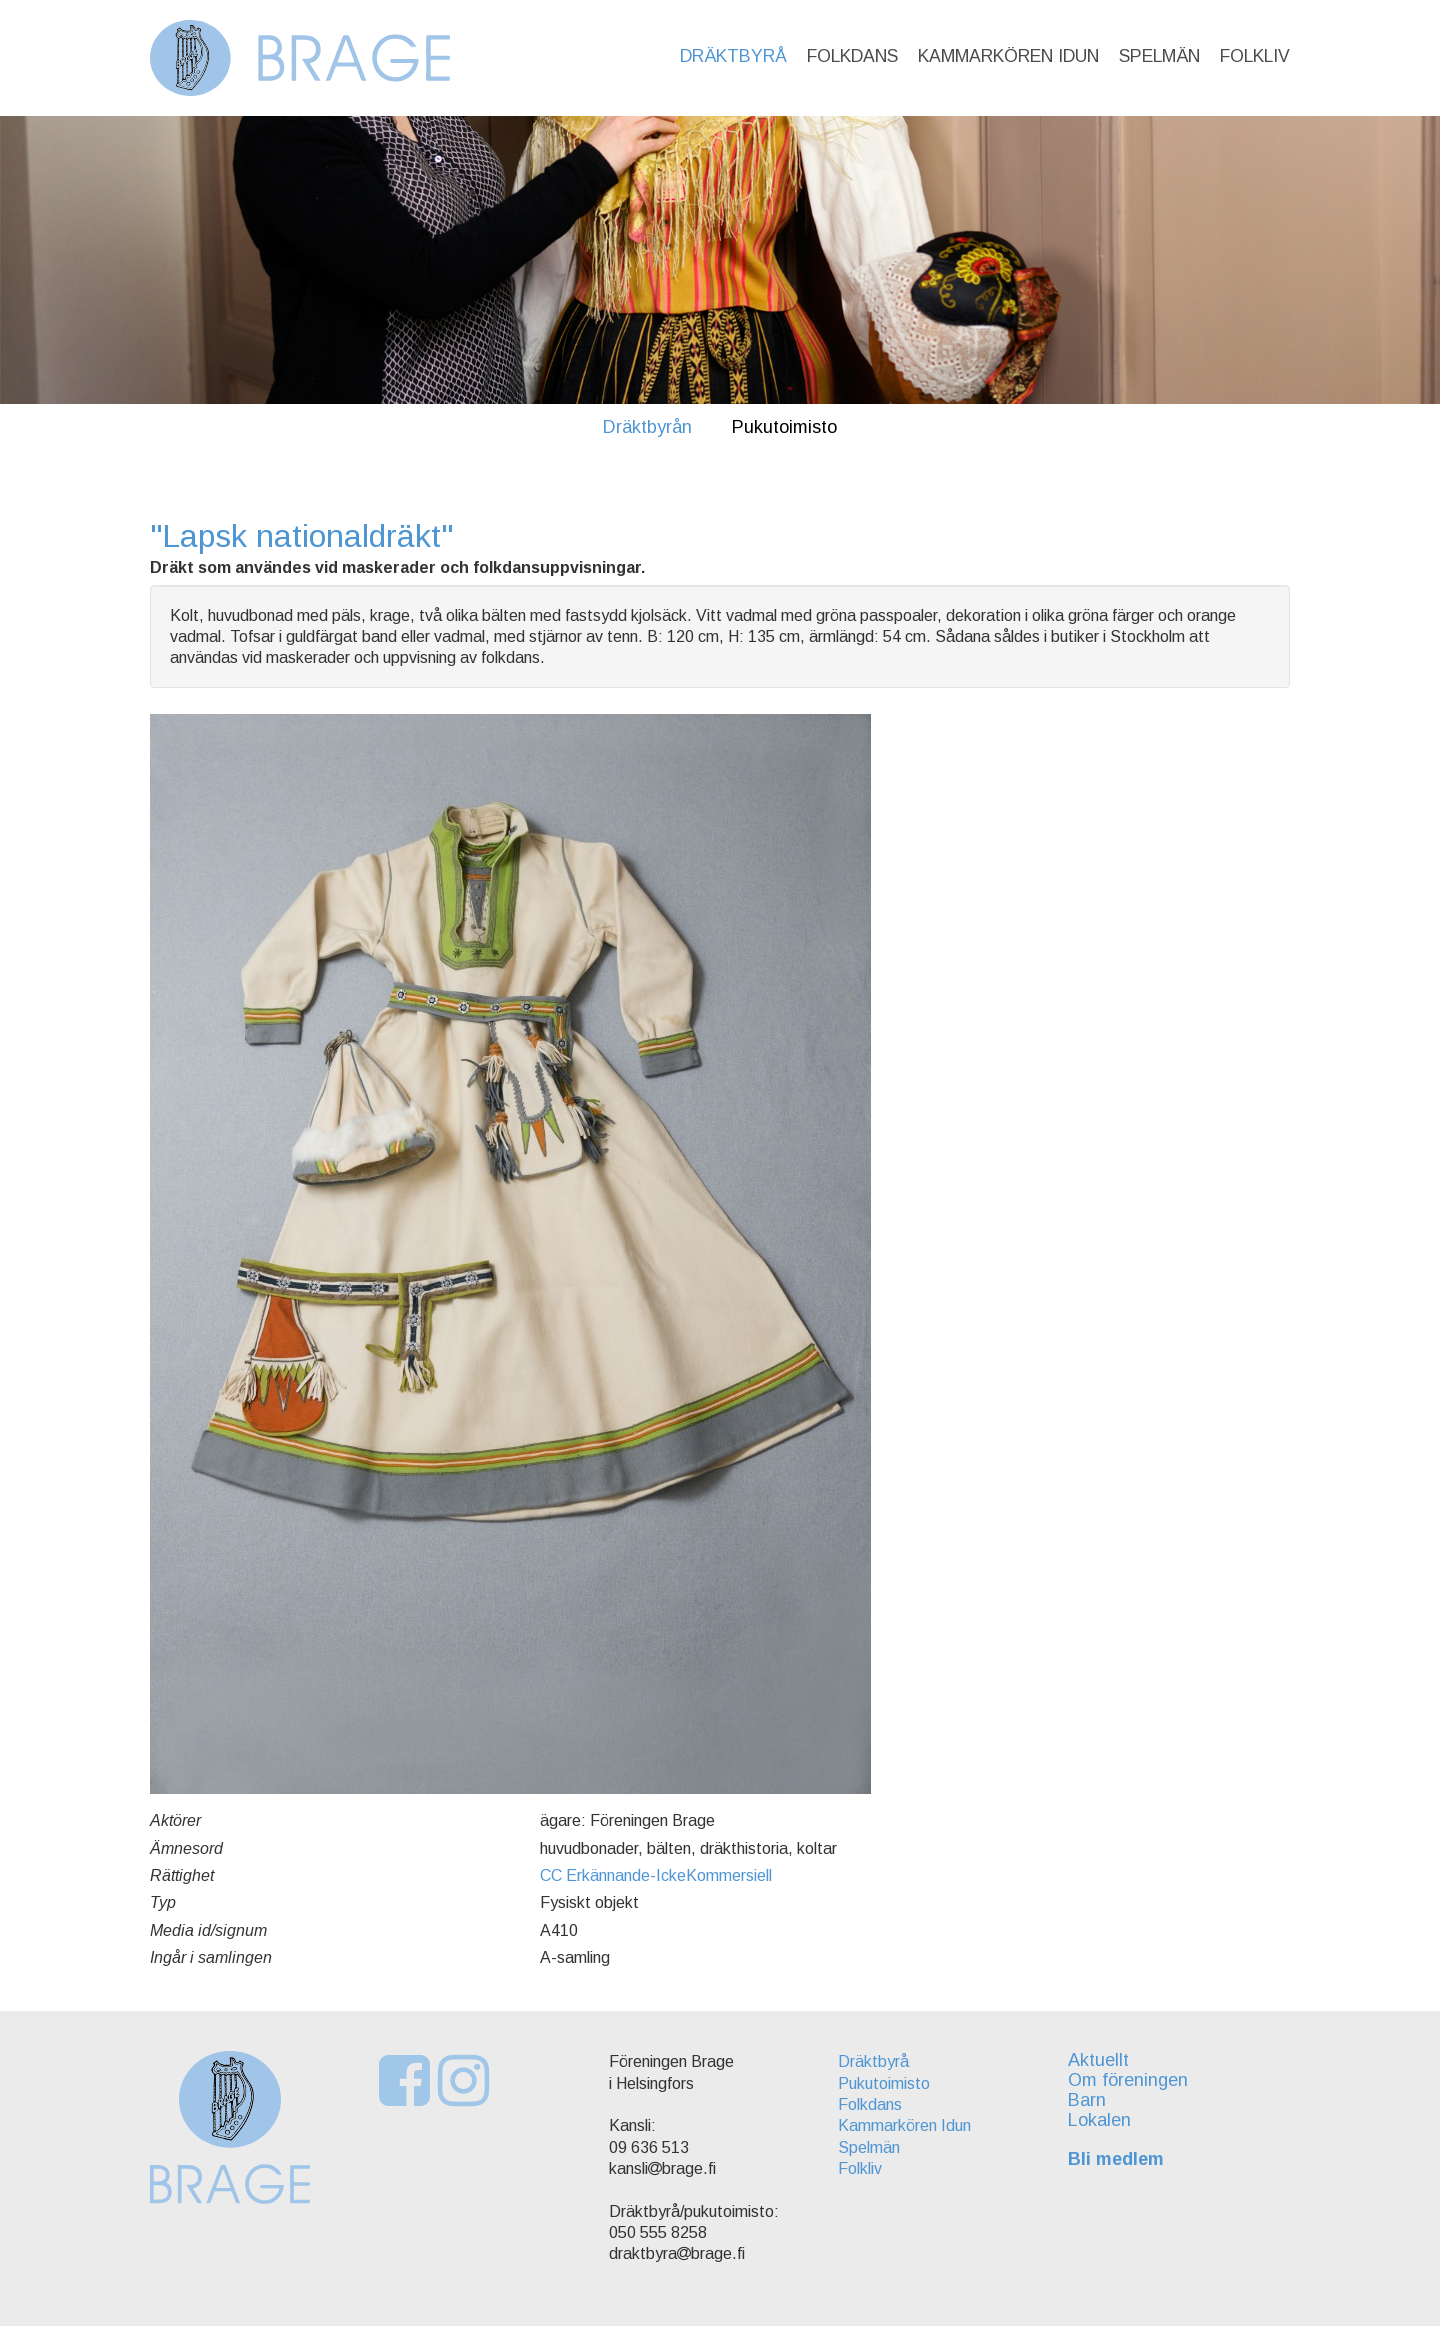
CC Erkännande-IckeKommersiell (656, 1875)
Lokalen (1099, 2120)
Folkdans (852, 56)
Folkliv (1255, 56)
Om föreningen (1128, 2080)
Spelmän (1159, 56)
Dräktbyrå (733, 56)
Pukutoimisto (784, 427)
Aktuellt (1098, 2060)
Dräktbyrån (647, 427)
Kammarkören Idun (1008, 56)
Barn (1087, 2100)
